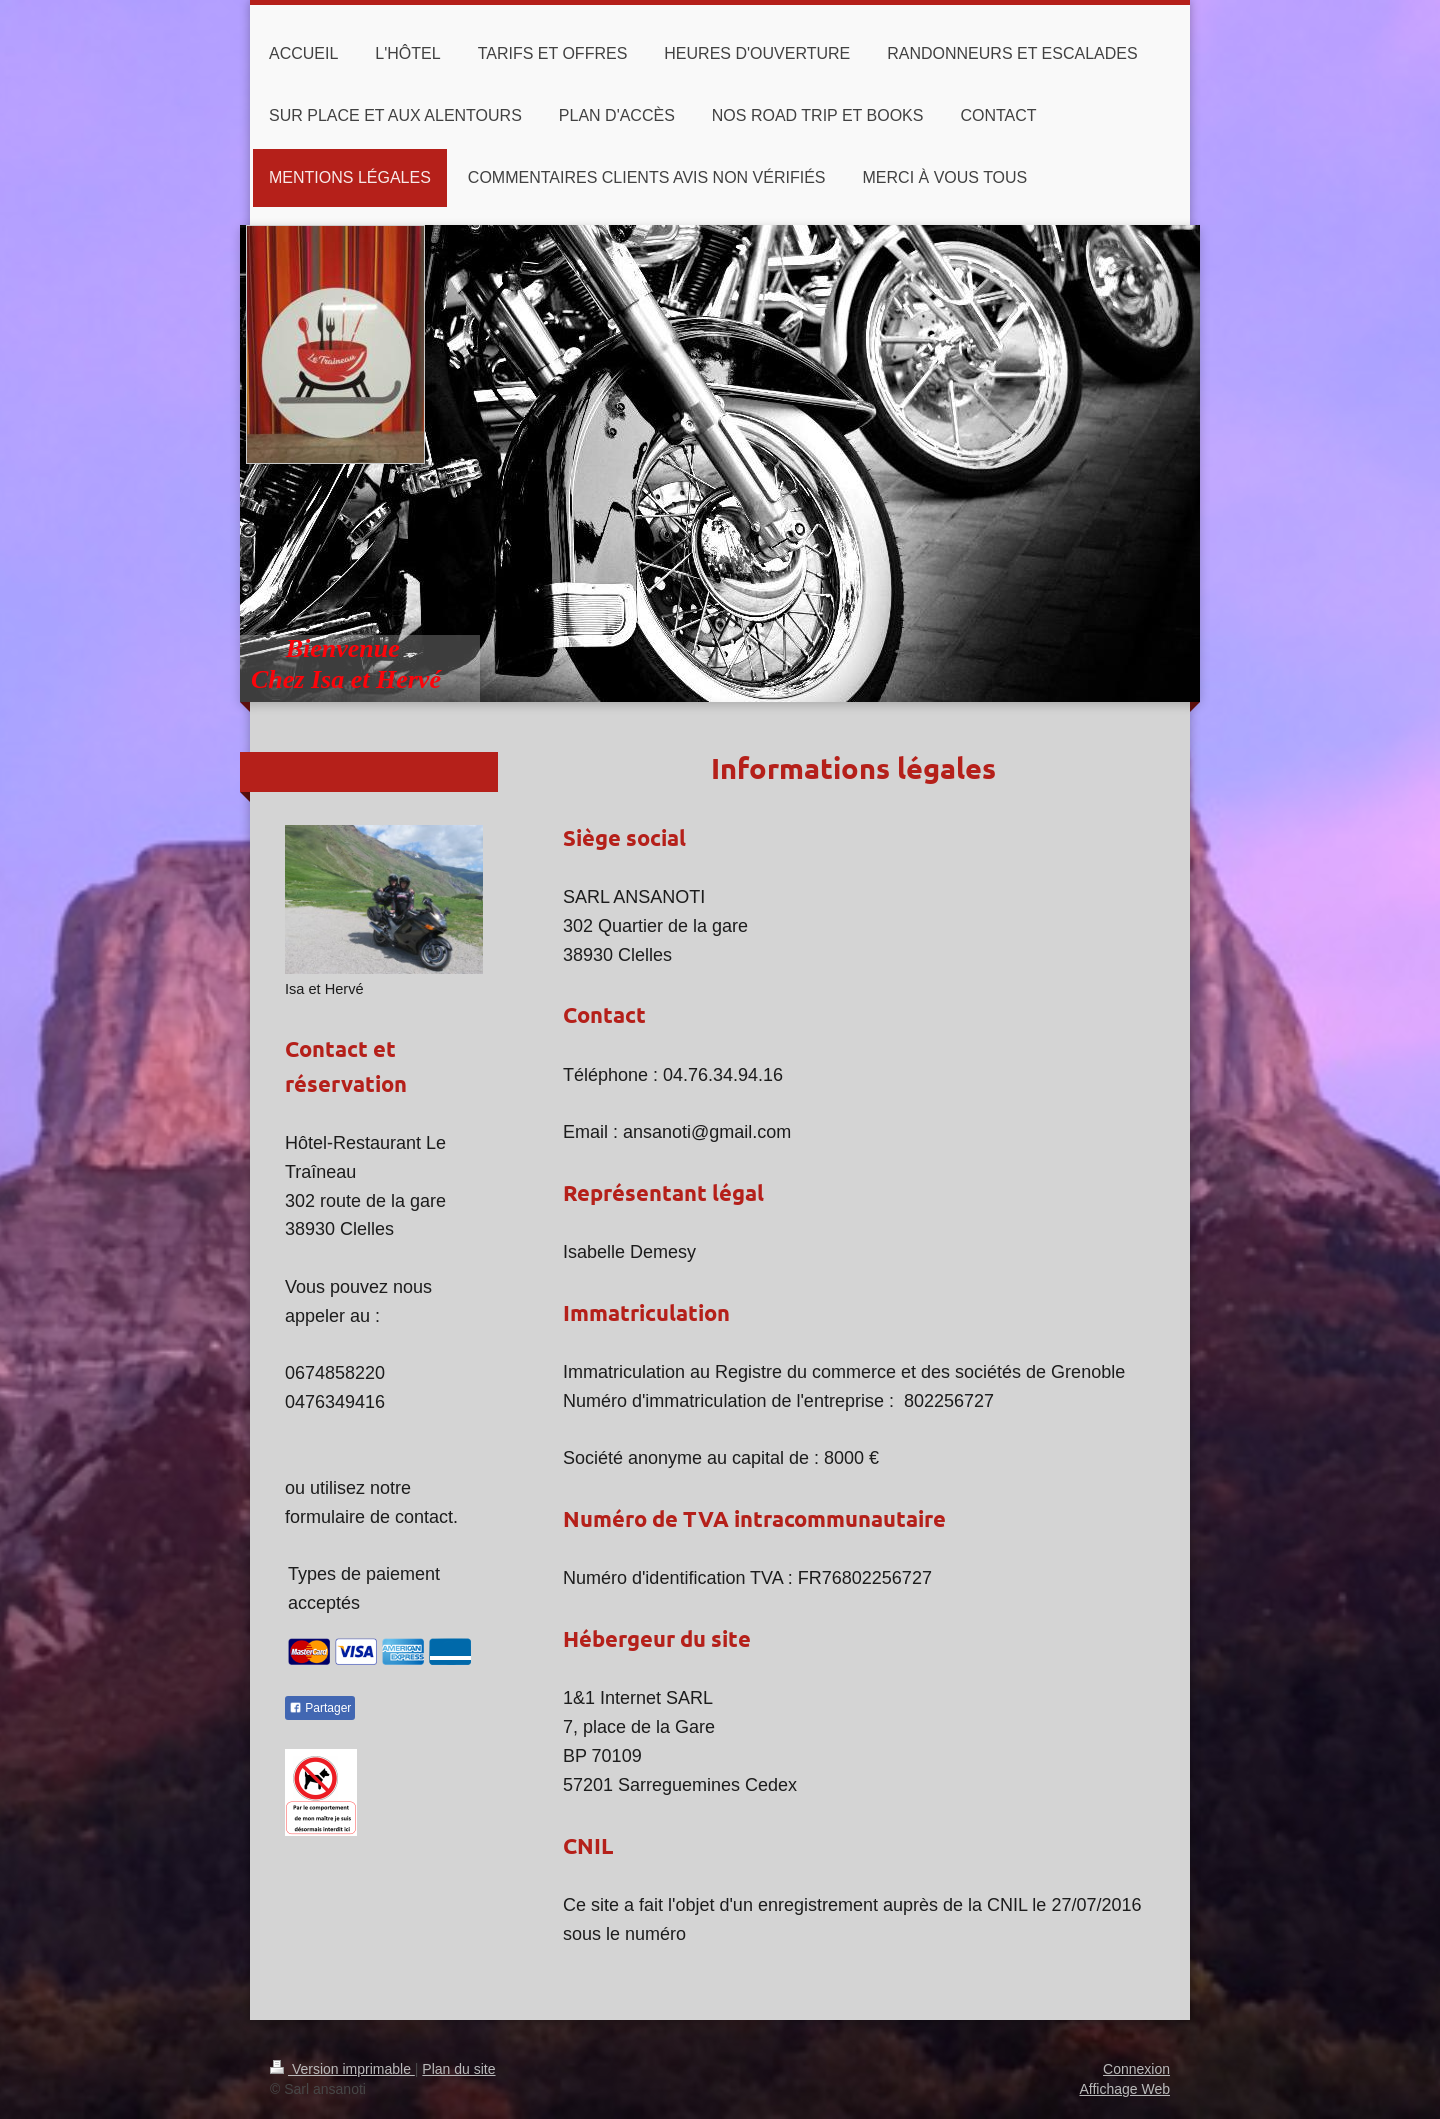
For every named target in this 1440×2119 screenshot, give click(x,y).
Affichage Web (1124, 2089)
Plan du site (458, 2069)
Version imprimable (342, 2069)
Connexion (1136, 2069)
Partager (320, 1708)
